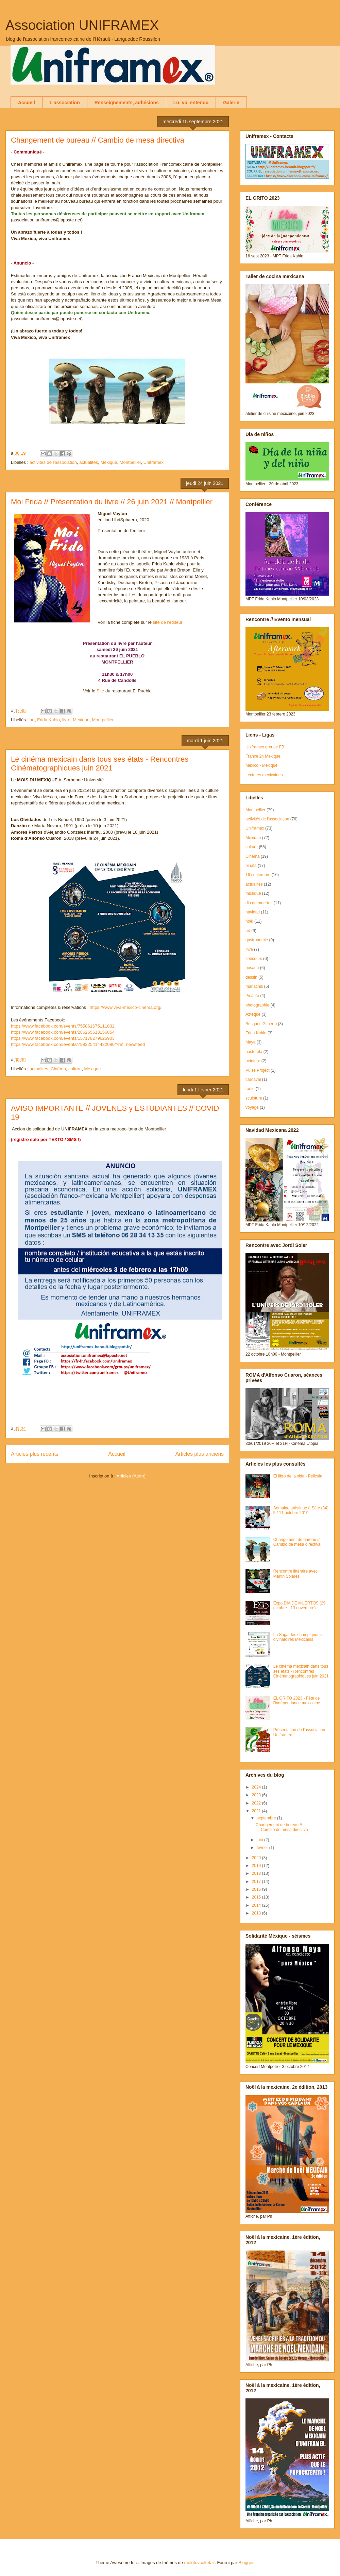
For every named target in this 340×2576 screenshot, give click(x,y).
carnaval (253, 1079)
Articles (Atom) (130, 1476)
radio (250, 1088)
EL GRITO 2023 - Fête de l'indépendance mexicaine (296, 1700)
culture (75, 1068)
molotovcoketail (199, 2562)
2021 (257, 1811)
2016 (257, 1889)
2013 (257, 1913)
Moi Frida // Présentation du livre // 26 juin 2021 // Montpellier (112, 501)
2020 (257, 1857)
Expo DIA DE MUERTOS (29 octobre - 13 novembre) (299, 1605)
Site (100, 690)
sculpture (253, 1098)
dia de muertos (258, 903)
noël (249, 921)
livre (66, 719)
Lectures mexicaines (264, 775)
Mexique (108, 462)
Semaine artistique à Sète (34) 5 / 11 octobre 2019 (300, 1510)
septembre (267, 1818)
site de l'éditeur (168, 622)
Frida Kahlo (48, 719)
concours (253, 958)
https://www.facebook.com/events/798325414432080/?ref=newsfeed (78, 1044)
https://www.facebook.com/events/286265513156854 (63, 1032)
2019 (257, 1865)
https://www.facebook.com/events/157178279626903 (63, 1038)
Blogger (245, 2562)
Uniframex (153, 462)
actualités (88, 462)
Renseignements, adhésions (127, 102)
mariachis (254, 986)
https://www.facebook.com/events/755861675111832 (63, 1026)
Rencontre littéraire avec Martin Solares (295, 1573)
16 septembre (257, 874)
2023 (257, 1795)
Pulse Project (257, 1070)
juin (260, 1839)
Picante (252, 995)
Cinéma (58, 1068)
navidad (252, 912)
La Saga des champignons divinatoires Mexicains (297, 1637)
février (263, 1847)
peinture (252, 1060)
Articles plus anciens (199, 1454)
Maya (250, 1042)
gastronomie (256, 940)
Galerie (231, 102)
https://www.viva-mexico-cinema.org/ (126, 1007)
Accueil (26, 102)
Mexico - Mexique (261, 765)
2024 (257, 1787)
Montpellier (130, 462)
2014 (257, 1905)
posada (252, 967)
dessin (251, 977)
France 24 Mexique (262, 756)
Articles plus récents (34, 1454)
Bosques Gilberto (261, 1023)
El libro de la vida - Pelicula (297, 1476)
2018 (257, 1873)
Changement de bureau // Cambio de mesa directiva (97, 140)
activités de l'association (53, 462)
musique (253, 893)
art (32, 719)
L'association (65, 102)
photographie (257, 1005)
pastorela (253, 1051)
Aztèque (252, 1014)
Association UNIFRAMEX (82, 25)
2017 (257, 1881)
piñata (251, 865)
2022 (257, 1803)
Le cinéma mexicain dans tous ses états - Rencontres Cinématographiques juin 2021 (99, 763)
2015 (257, 1897)
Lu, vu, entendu (190, 102)
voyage (252, 1107)
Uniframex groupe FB (264, 747)
